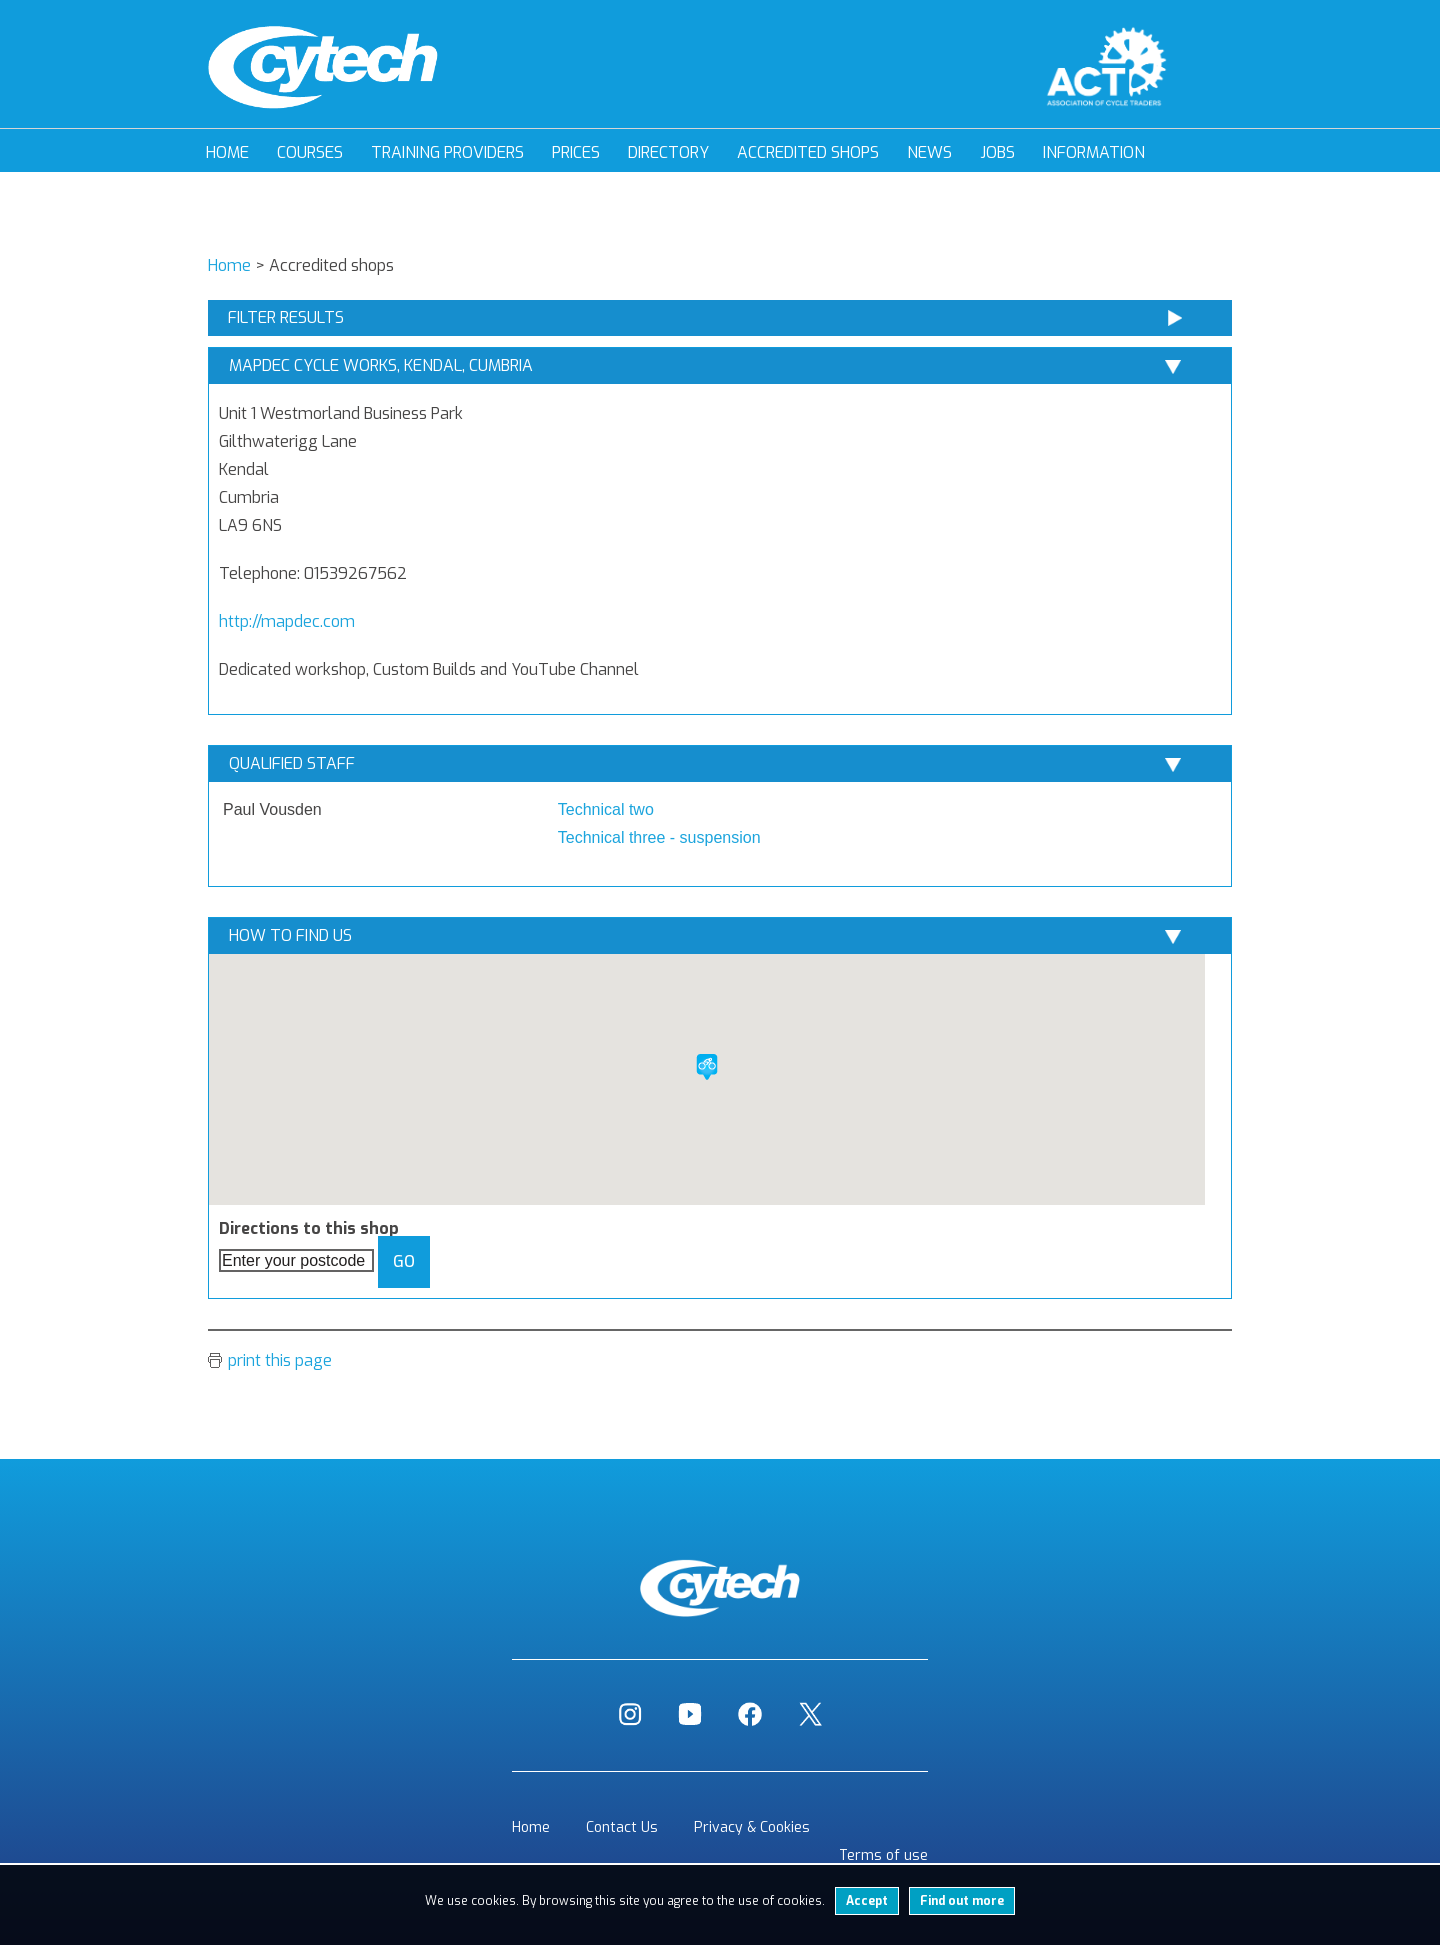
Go (404, 1261)
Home (227, 152)
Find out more (962, 1901)
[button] (707, 1067)
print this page (280, 1360)
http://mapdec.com (287, 621)
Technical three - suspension (659, 837)
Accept (867, 1901)
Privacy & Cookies (752, 1827)
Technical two (606, 809)
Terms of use (883, 1855)
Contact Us (622, 1827)
